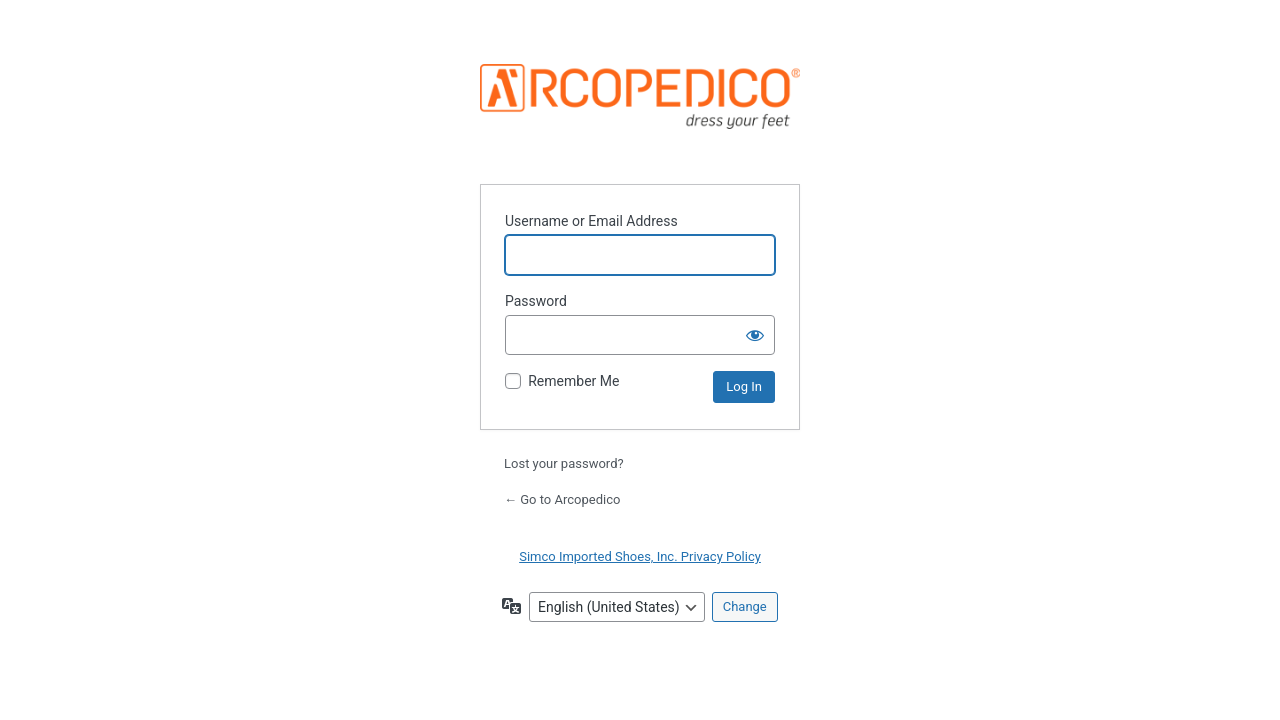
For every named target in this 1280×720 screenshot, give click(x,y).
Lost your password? (564, 463)
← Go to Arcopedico (562, 499)
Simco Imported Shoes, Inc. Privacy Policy (640, 556)
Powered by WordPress (640, 111)
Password (536, 301)
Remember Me (573, 381)
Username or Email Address (591, 221)
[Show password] (755, 335)
